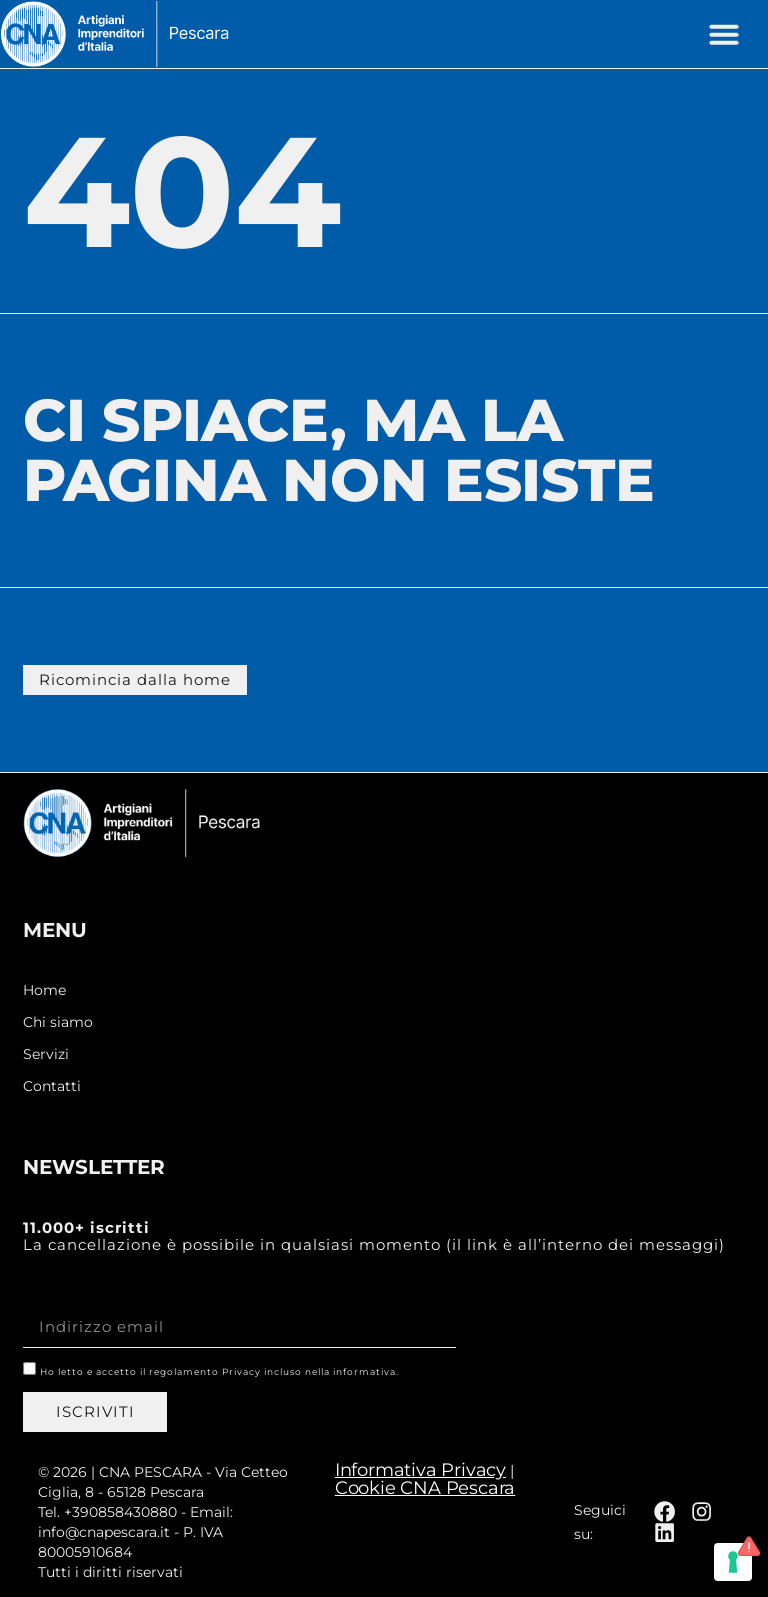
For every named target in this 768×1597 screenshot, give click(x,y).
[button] (724, 34)
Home (44, 989)
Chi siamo (58, 1021)
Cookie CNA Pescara (425, 1487)
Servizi (46, 1053)
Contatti (52, 1085)
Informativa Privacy (420, 1469)
